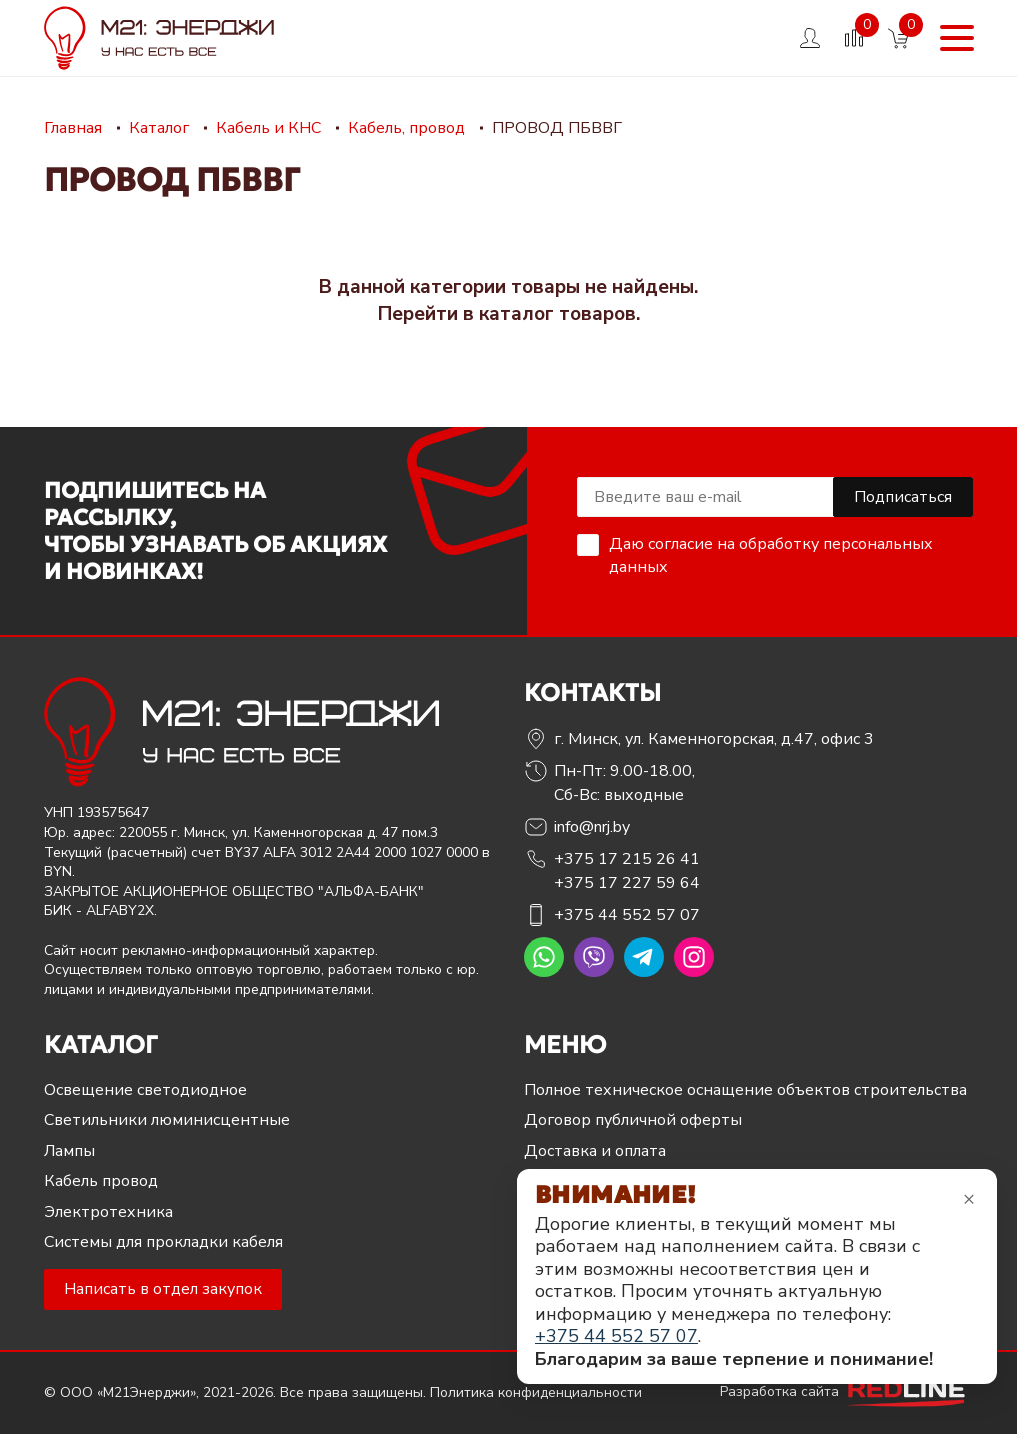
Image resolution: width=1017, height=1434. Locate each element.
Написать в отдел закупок (163, 1289)
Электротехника (108, 1212)
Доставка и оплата (595, 1151)
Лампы (69, 1151)
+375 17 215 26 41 (627, 859)
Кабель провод (101, 1181)
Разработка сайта (847, 1391)
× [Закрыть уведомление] (969, 1198)
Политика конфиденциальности (536, 1392)
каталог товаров (557, 314)
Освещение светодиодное (145, 1090)
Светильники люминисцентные (167, 1120)
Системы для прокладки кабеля (163, 1242)
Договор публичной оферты (633, 1120)
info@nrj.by (592, 827)
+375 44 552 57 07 (627, 915)
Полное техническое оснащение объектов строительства (745, 1090)
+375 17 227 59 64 (627, 883)
